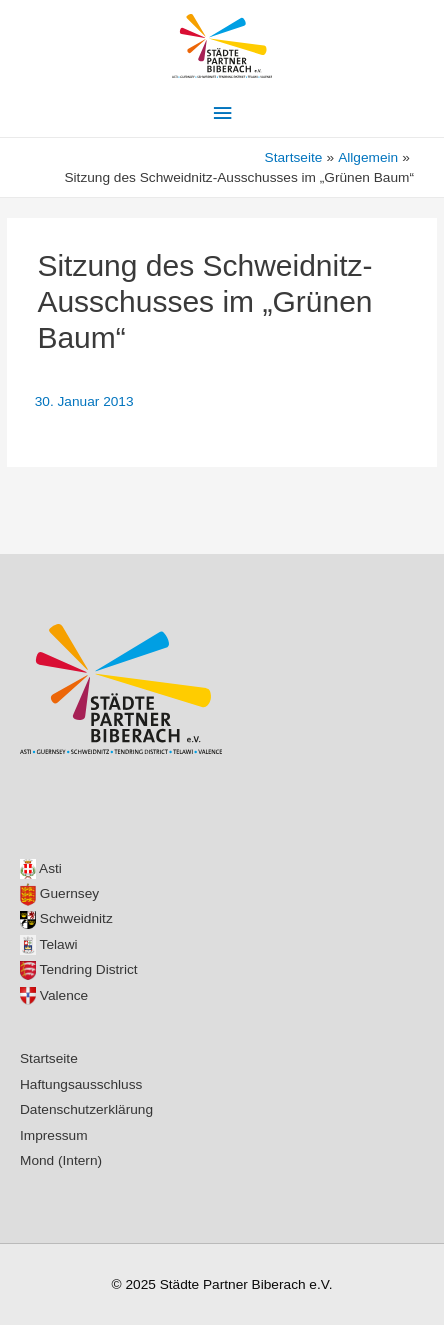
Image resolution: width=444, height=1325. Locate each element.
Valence (54, 995)
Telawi (49, 944)
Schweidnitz (66, 918)
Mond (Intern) (61, 1160)
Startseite (49, 1058)
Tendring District (79, 969)
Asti (41, 868)
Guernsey (59, 893)
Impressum (54, 1135)
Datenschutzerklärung (86, 1109)
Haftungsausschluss (81, 1084)
